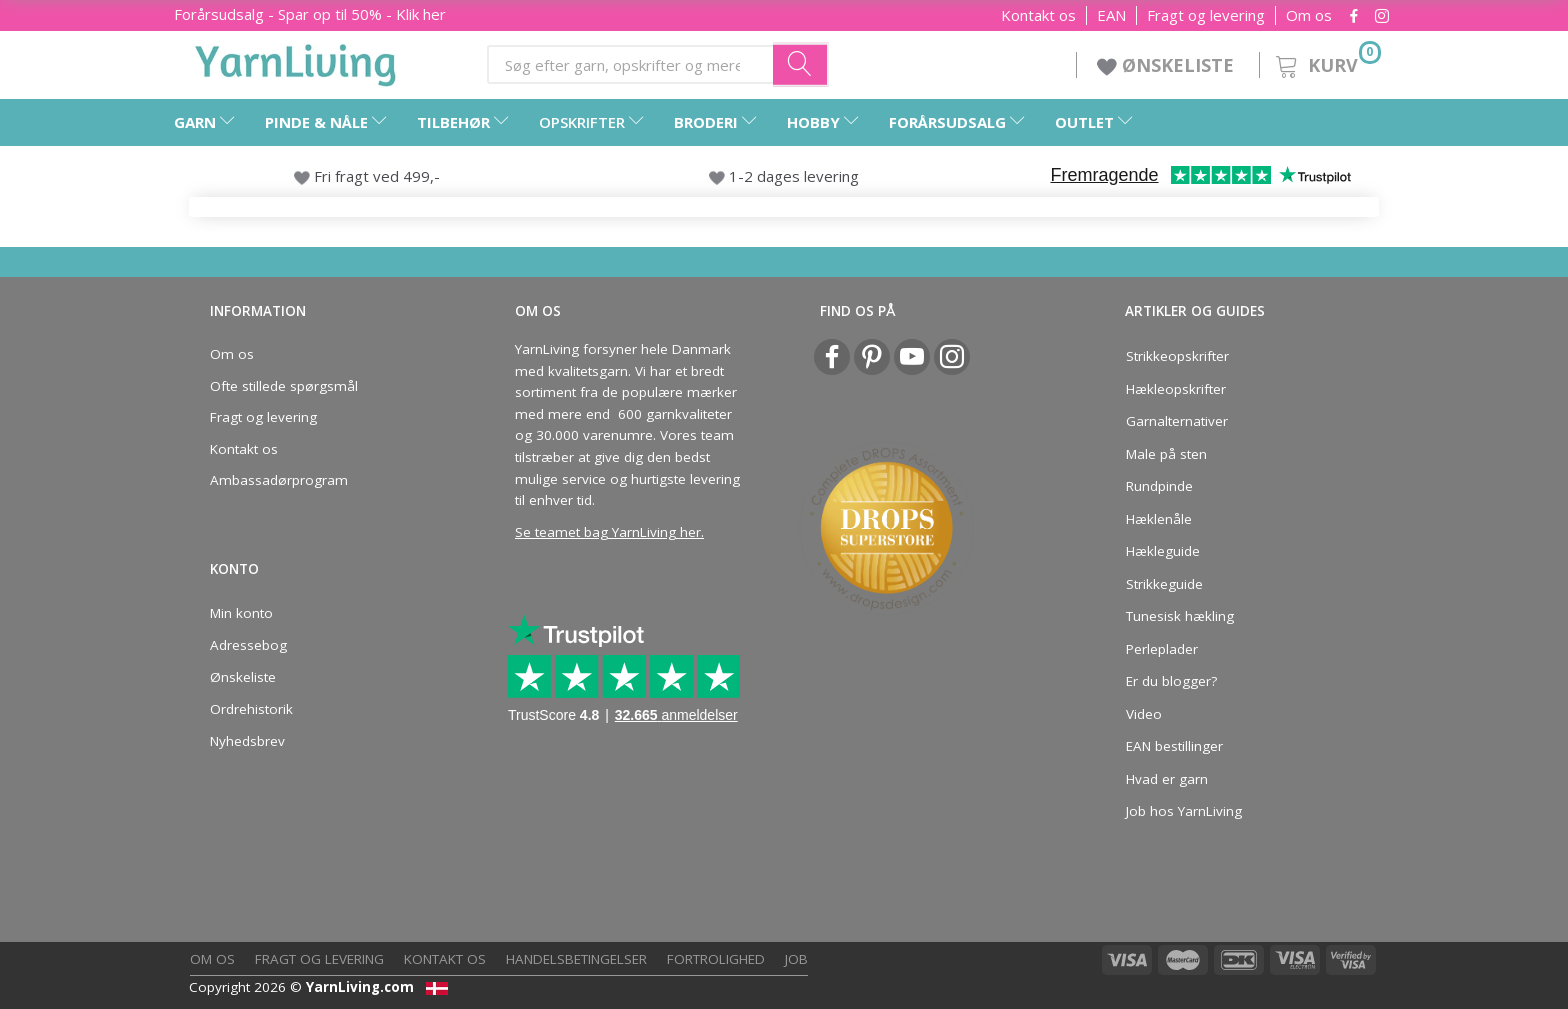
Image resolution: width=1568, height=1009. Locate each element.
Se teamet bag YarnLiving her (608, 532)
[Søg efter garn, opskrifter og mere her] (801, 64)
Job (796, 959)
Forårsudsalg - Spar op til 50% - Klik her (310, 14)
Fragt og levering (1206, 15)
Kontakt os (1038, 15)
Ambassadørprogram (279, 480)
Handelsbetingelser (576, 959)
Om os (1309, 15)
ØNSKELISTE (1168, 65)
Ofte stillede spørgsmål (284, 386)
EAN (1111, 15)
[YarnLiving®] (296, 61)
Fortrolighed (716, 959)
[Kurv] (1326, 62)
